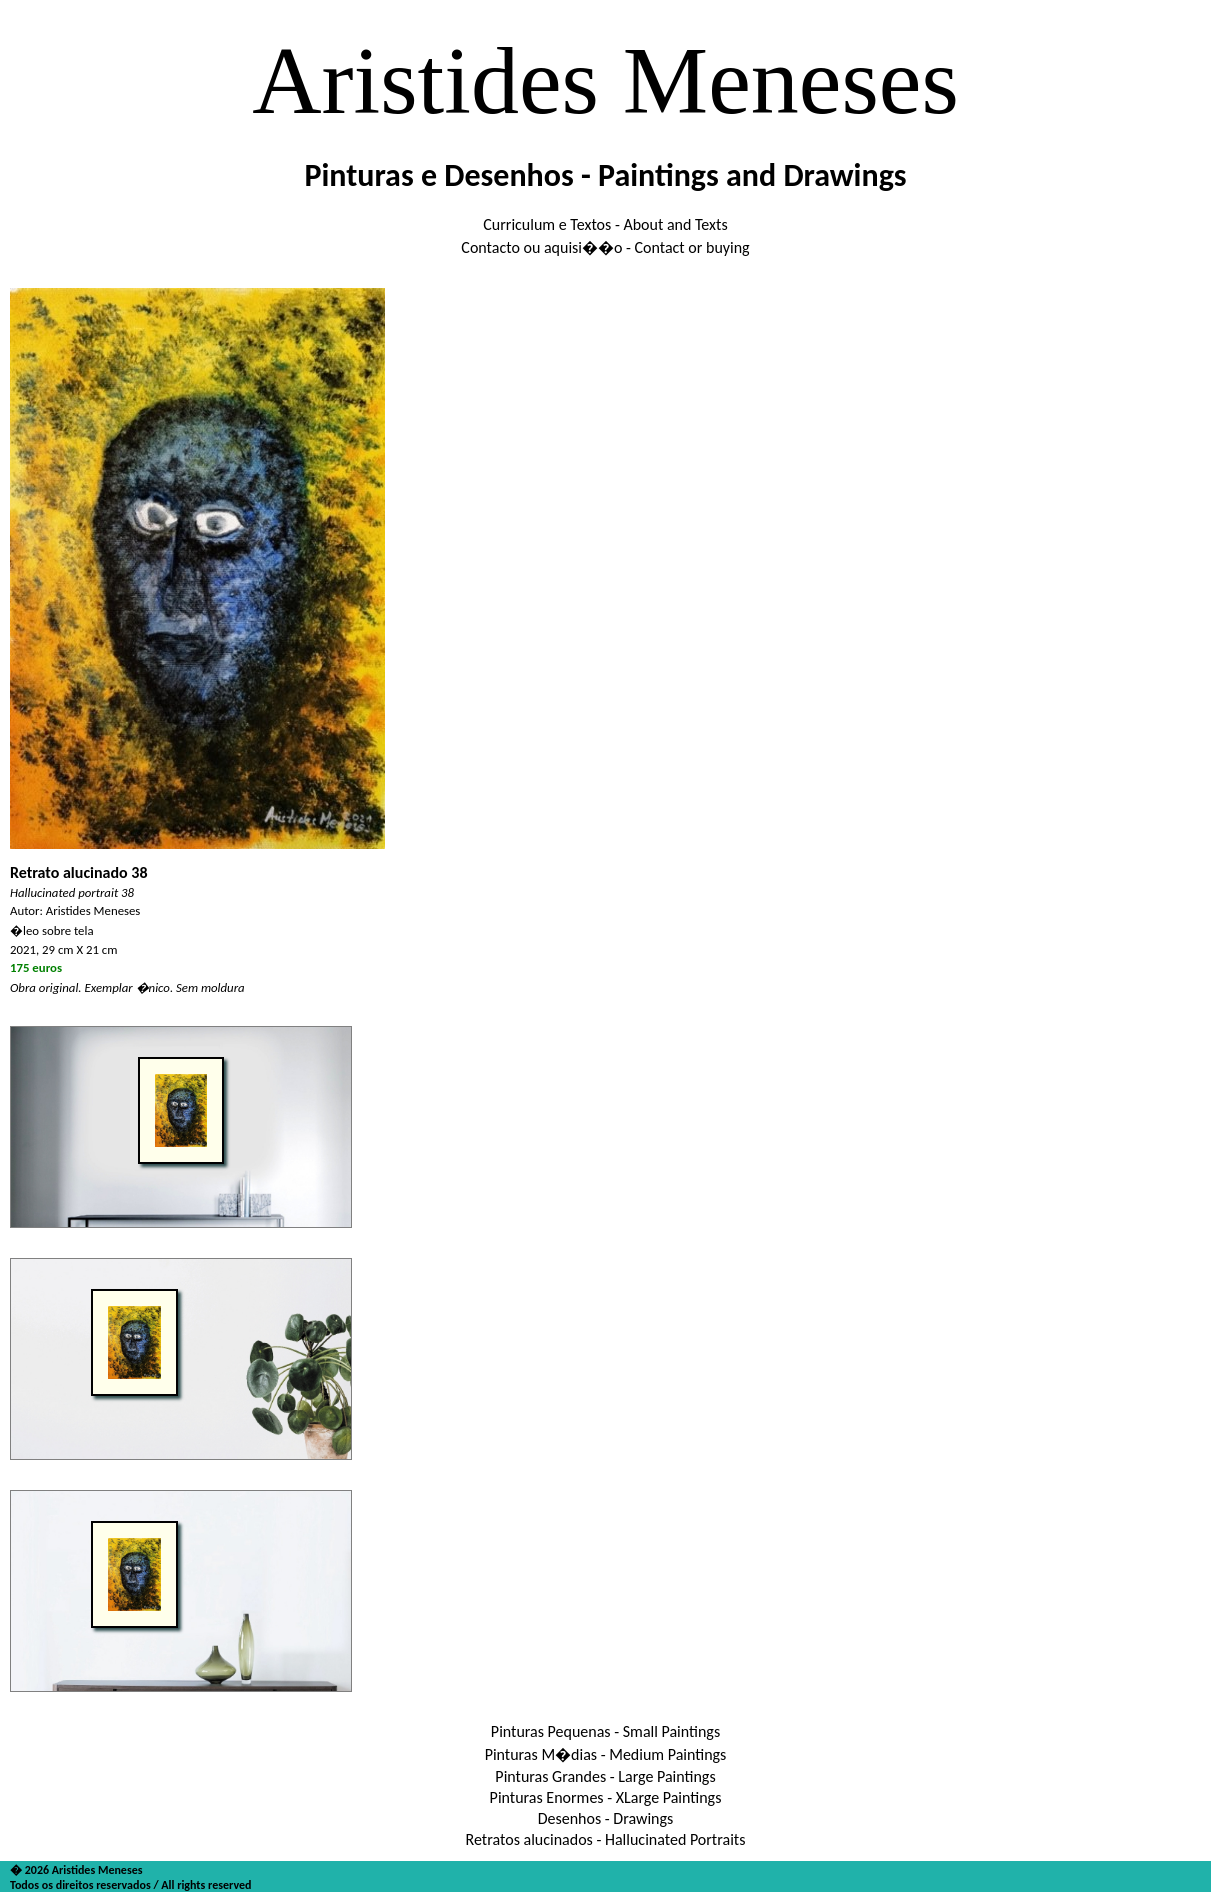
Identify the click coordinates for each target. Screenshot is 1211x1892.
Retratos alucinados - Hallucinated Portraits (606, 1839)
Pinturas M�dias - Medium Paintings (606, 1754)
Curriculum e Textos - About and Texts (605, 224)
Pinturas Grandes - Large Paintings (605, 1776)
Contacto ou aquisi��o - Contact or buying (605, 247)
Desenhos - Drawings (606, 1818)
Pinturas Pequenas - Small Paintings (605, 1731)
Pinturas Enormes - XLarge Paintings (606, 1797)
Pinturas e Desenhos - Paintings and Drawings (605, 175)
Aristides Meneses (605, 80)
